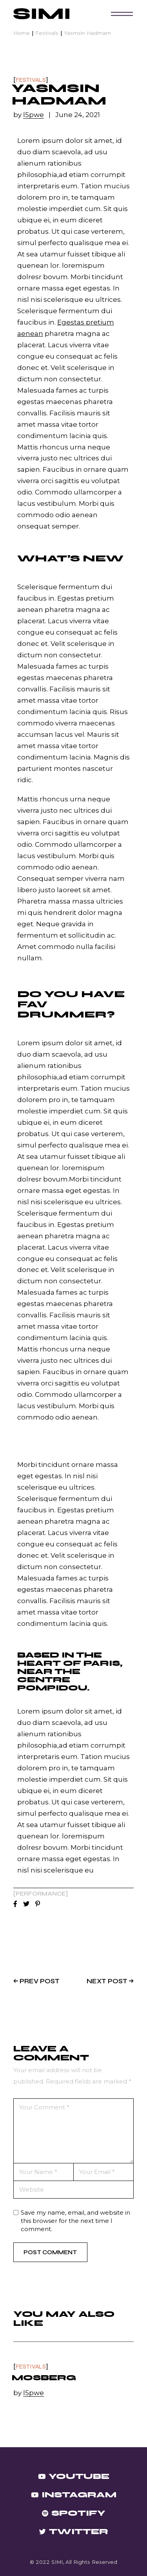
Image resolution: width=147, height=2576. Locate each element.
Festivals (46, 33)
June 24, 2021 (77, 115)
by (29, 115)
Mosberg (44, 2377)
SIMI (57, 2562)
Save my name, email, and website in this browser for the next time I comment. (75, 2221)
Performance (40, 1894)
